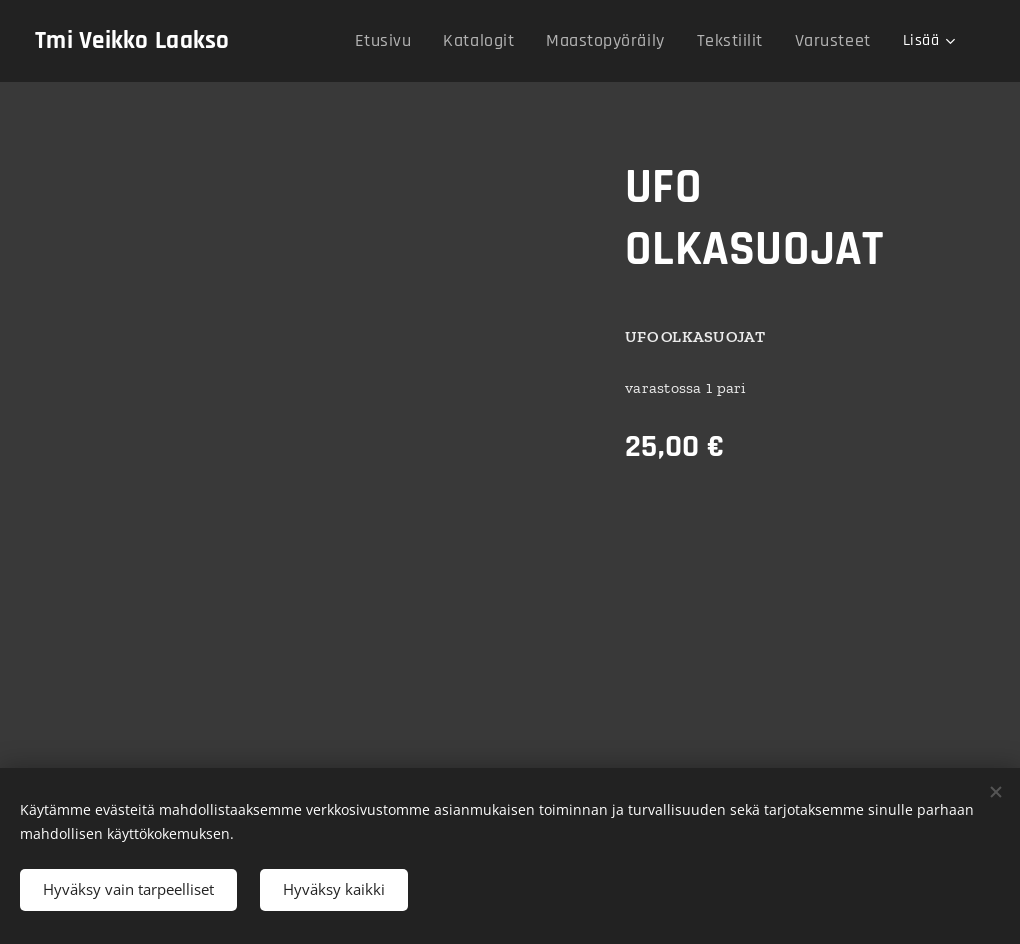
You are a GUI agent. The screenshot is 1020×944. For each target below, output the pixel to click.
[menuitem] (421, 41)
